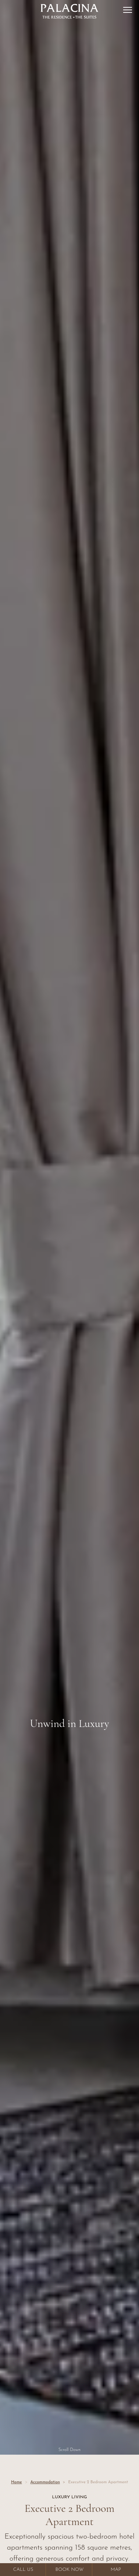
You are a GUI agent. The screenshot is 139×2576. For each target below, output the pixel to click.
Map (116, 2569)
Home (16, 2482)
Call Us (23, 2569)
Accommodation (45, 2482)
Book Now (70, 2569)
